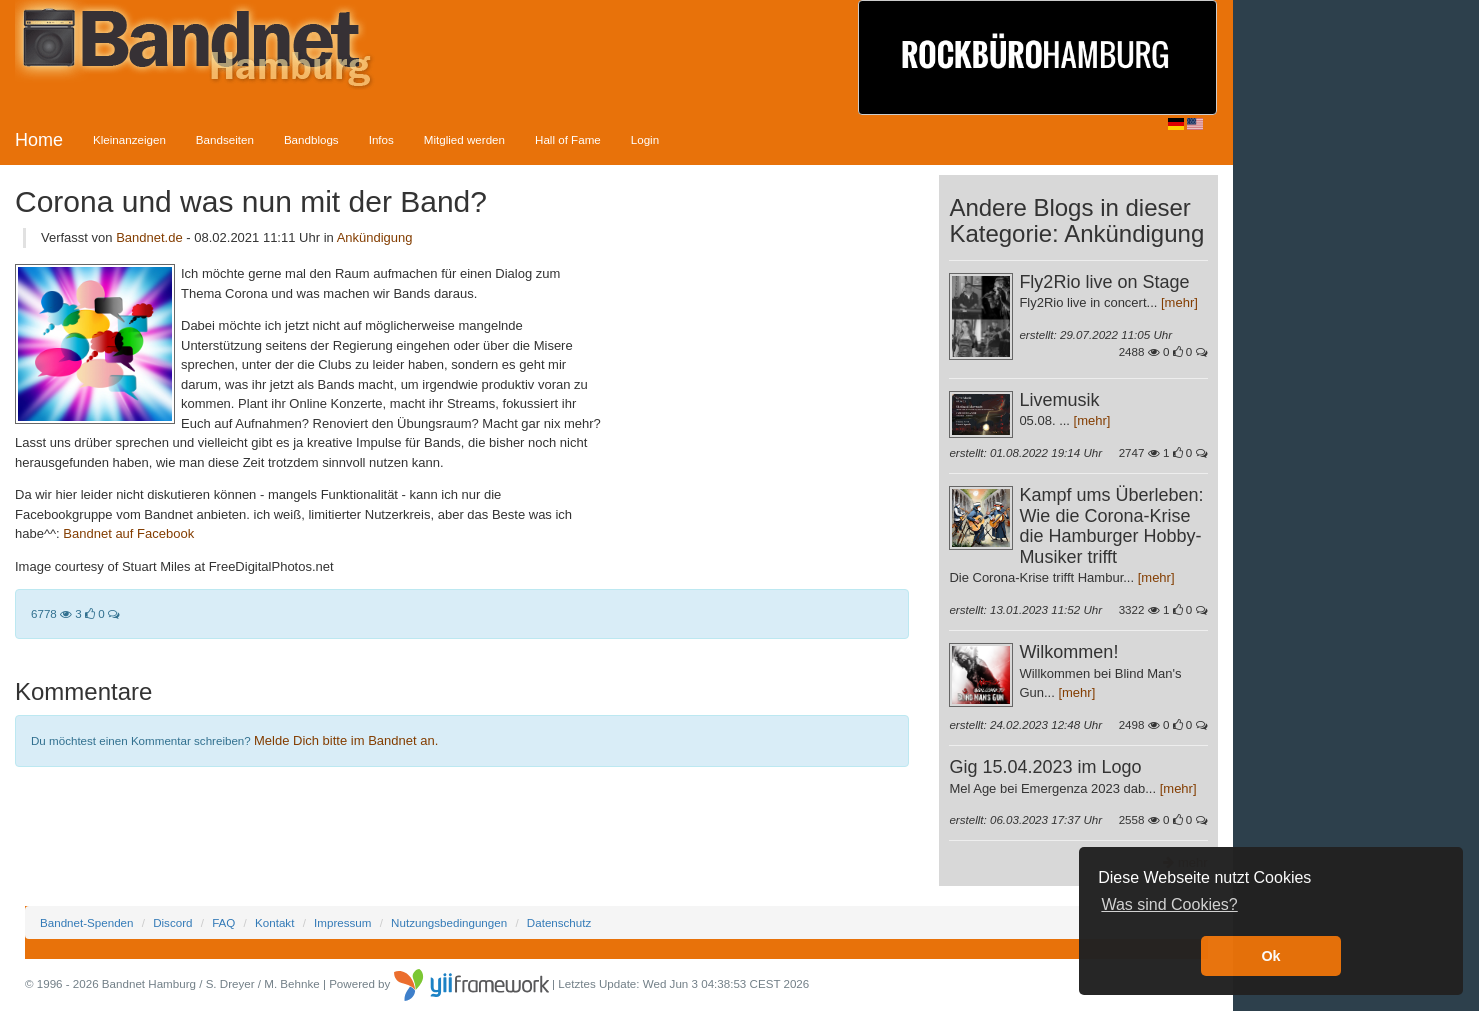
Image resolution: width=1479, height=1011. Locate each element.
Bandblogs (311, 139)
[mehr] (1179, 302)
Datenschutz (559, 922)
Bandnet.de (149, 237)
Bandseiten (225, 139)
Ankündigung (375, 237)
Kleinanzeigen (129, 139)
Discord (172, 922)
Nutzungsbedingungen (449, 922)
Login (645, 139)
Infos (381, 139)
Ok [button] (1270, 956)
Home (39, 140)
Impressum (342, 922)
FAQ (223, 922)
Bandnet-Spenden (86, 922)
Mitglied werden (464, 139)
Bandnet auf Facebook (128, 533)
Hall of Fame (568, 139)
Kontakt (274, 922)
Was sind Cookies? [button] (1169, 904)
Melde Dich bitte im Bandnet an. (346, 740)
